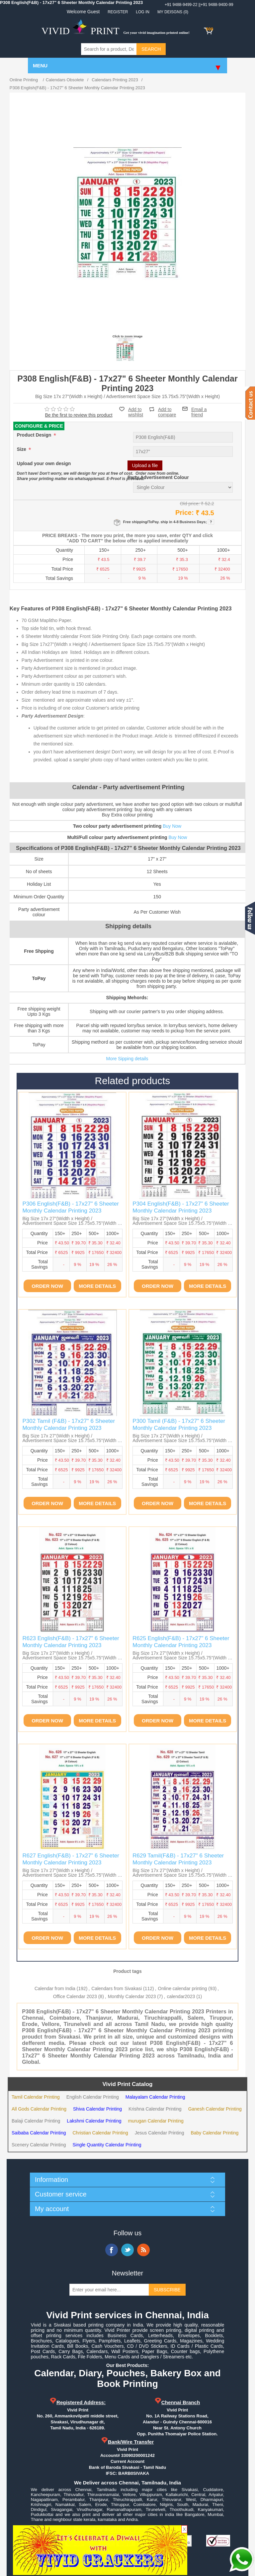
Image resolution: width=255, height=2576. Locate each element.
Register (118, 12)
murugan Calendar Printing (156, 2120)
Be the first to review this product (79, 415)
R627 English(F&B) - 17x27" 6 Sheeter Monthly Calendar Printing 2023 (70, 1858)
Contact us (250, 403)
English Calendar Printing (92, 2097)
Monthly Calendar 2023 (132, 1996)
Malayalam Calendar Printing (155, 2097)
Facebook (111, 2250)
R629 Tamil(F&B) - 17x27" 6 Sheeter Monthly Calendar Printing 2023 (178, 1858)
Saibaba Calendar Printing (39, 2132)
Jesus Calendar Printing (159, 2132)
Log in (142, 12)
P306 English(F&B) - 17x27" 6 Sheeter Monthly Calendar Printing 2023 (70, 1207)
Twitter (127, 2250)
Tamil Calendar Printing (36, 2097)
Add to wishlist (135, 412)
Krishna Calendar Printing (155, 2109)
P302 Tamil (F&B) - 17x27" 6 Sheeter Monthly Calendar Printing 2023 (68, 1424)
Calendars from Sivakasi (116, 1988)
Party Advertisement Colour (158, 477)
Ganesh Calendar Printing (215, 2109)
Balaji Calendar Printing (36, 2120)
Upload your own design (44, 463)
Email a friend (199, 409)
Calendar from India (55, 1988)
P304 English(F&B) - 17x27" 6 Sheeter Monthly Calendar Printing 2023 (180, 1207)
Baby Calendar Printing (214, 2132)
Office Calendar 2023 (75, 1996)
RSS (143, 2250)
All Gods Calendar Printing (39, 2109)
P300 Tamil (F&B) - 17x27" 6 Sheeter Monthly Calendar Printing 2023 (178, 1424)
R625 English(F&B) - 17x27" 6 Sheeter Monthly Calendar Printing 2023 (180, 1641)
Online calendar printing (182, 1988)
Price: (184, 512)
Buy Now (172, 826)
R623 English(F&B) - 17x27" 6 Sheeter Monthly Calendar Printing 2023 (70, 1641)
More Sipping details (127, 1058)
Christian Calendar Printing (100, 2132)
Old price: (190, 503)
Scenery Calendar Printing (39, 2144)
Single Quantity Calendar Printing (106, 2144)
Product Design (34, 435)
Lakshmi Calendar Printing (94, 2120)
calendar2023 (181, 1996)
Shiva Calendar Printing (97, 2109)
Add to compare (167, 409)
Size (22, 449)
